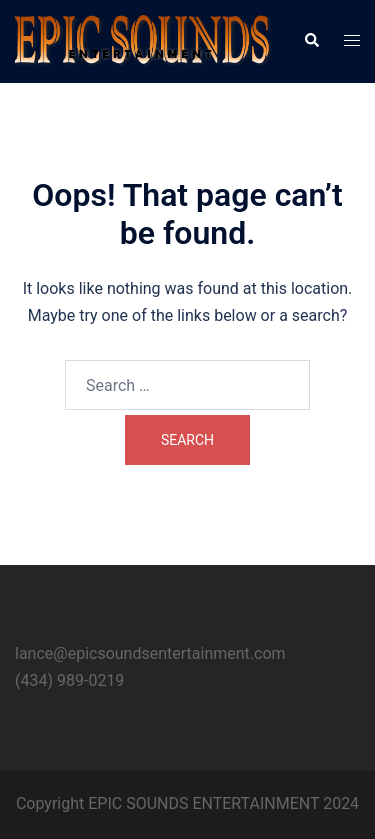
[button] (311, 41)
